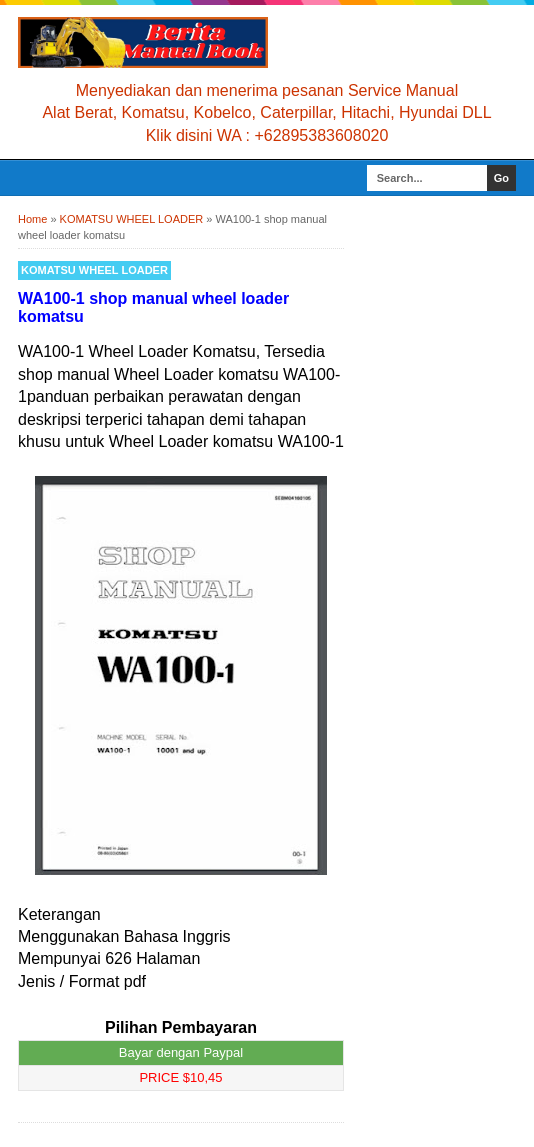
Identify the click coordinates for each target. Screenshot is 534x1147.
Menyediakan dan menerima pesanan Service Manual (267, 90)
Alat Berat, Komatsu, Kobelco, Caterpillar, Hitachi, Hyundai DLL (266, 112)
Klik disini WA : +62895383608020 (267, 135)
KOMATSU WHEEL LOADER (94, 270)
